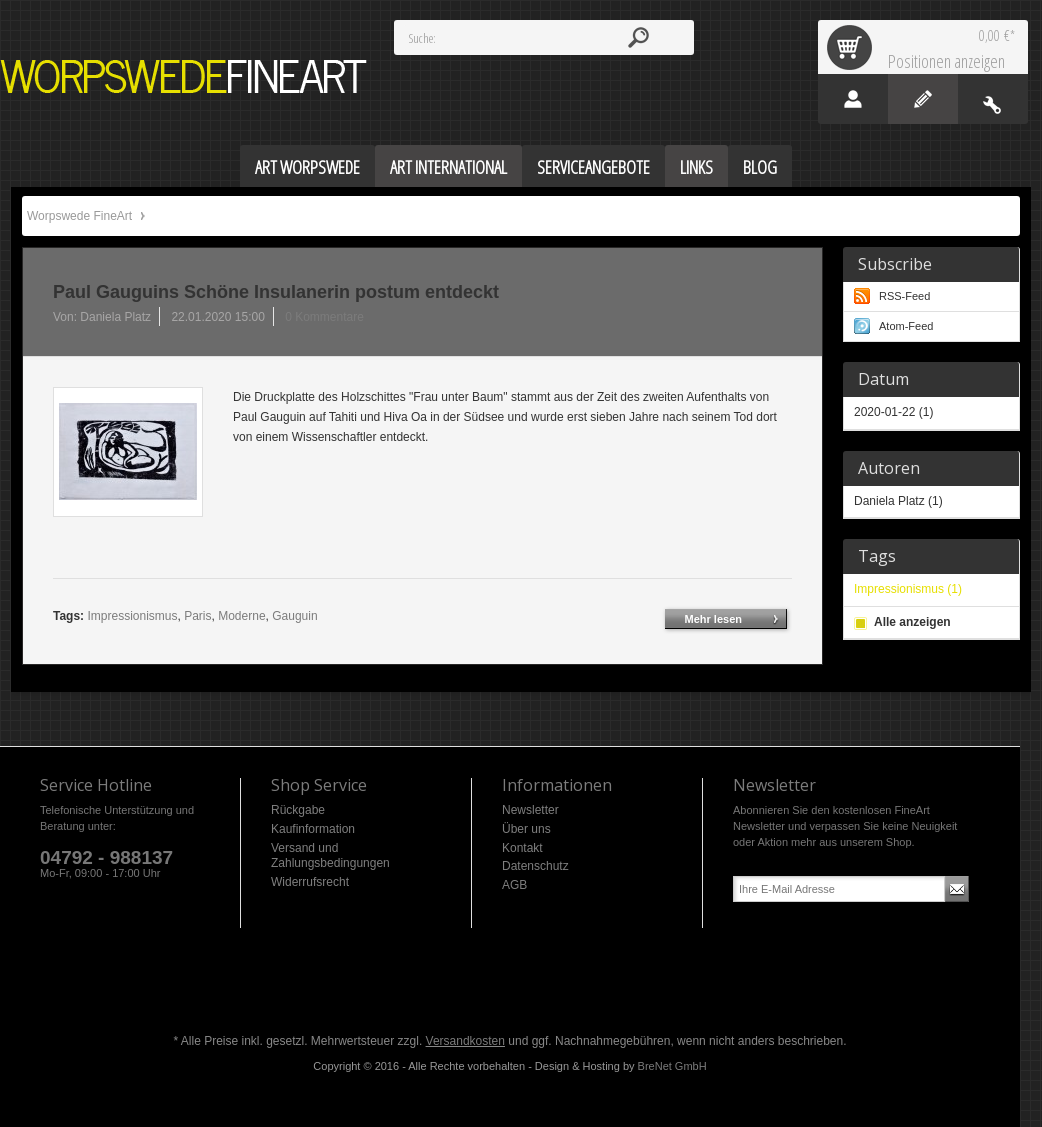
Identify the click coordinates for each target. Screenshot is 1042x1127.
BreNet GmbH (672, 1066)
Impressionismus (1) (908, 589)
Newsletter (530, 810)
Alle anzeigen (912, 622)
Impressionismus (132, 616)
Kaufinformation (313, 829)
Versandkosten (465, 1041)
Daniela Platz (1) (898, 501)
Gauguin (294, 616)
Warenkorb (853, 47)
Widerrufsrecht (310, 882)
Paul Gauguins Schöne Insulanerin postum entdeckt (276, 292)
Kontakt (522, 848)
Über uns (526, 829)
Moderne (241, 616)
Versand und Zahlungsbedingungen (330, 856)
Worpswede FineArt (184, 76)
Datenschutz (535, 866)
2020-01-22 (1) (893, 412)
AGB (514, 885)
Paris (197, 616)
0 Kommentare (324, 317)
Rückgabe (298, 810)
